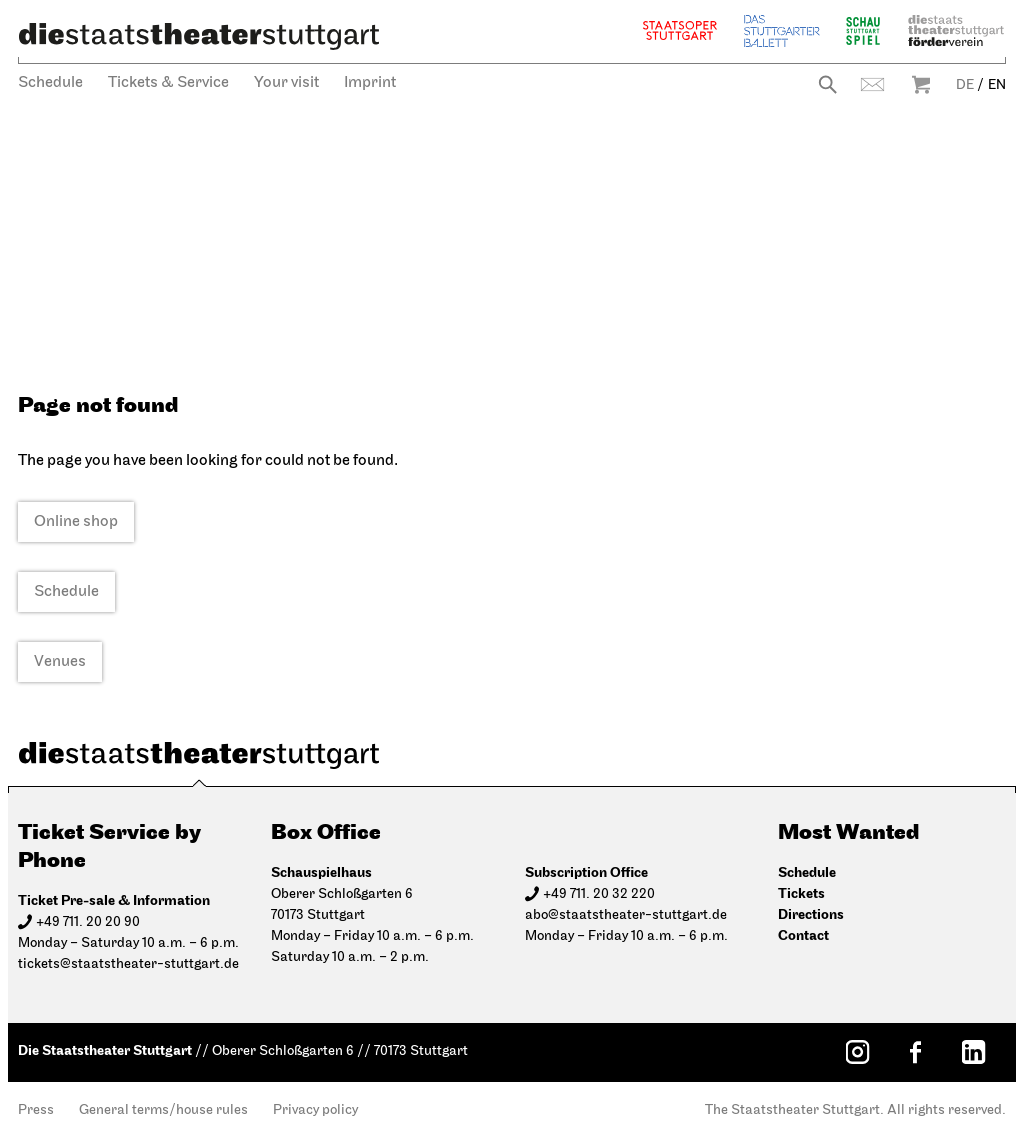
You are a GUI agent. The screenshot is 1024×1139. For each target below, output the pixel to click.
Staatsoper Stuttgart (680, 30)
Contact (872, 84)
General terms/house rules (163, 1110)
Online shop (76, 522)
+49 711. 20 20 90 (88, 922)
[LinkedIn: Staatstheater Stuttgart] (973, 1052)
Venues (60, 662)
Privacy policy (315, 1110)
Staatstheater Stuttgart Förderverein (956, 30)
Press (36, 1110)
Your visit (286, 83)
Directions (811, 914)
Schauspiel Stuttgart (863, 30)
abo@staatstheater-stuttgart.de (626, 915)
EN (997, 85)
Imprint (370, 83)
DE (965, 85)
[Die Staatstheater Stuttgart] (199, 36)
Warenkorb (921, 84)
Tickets (801, 893)
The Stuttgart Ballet (782, 30)
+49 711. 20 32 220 (599, 894)
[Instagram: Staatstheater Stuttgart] (857, 1052)
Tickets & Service (168, 83)
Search (827, 84)
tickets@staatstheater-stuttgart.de (128, 964)
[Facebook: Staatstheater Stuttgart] (915, 1052)
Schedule (50, 83)
